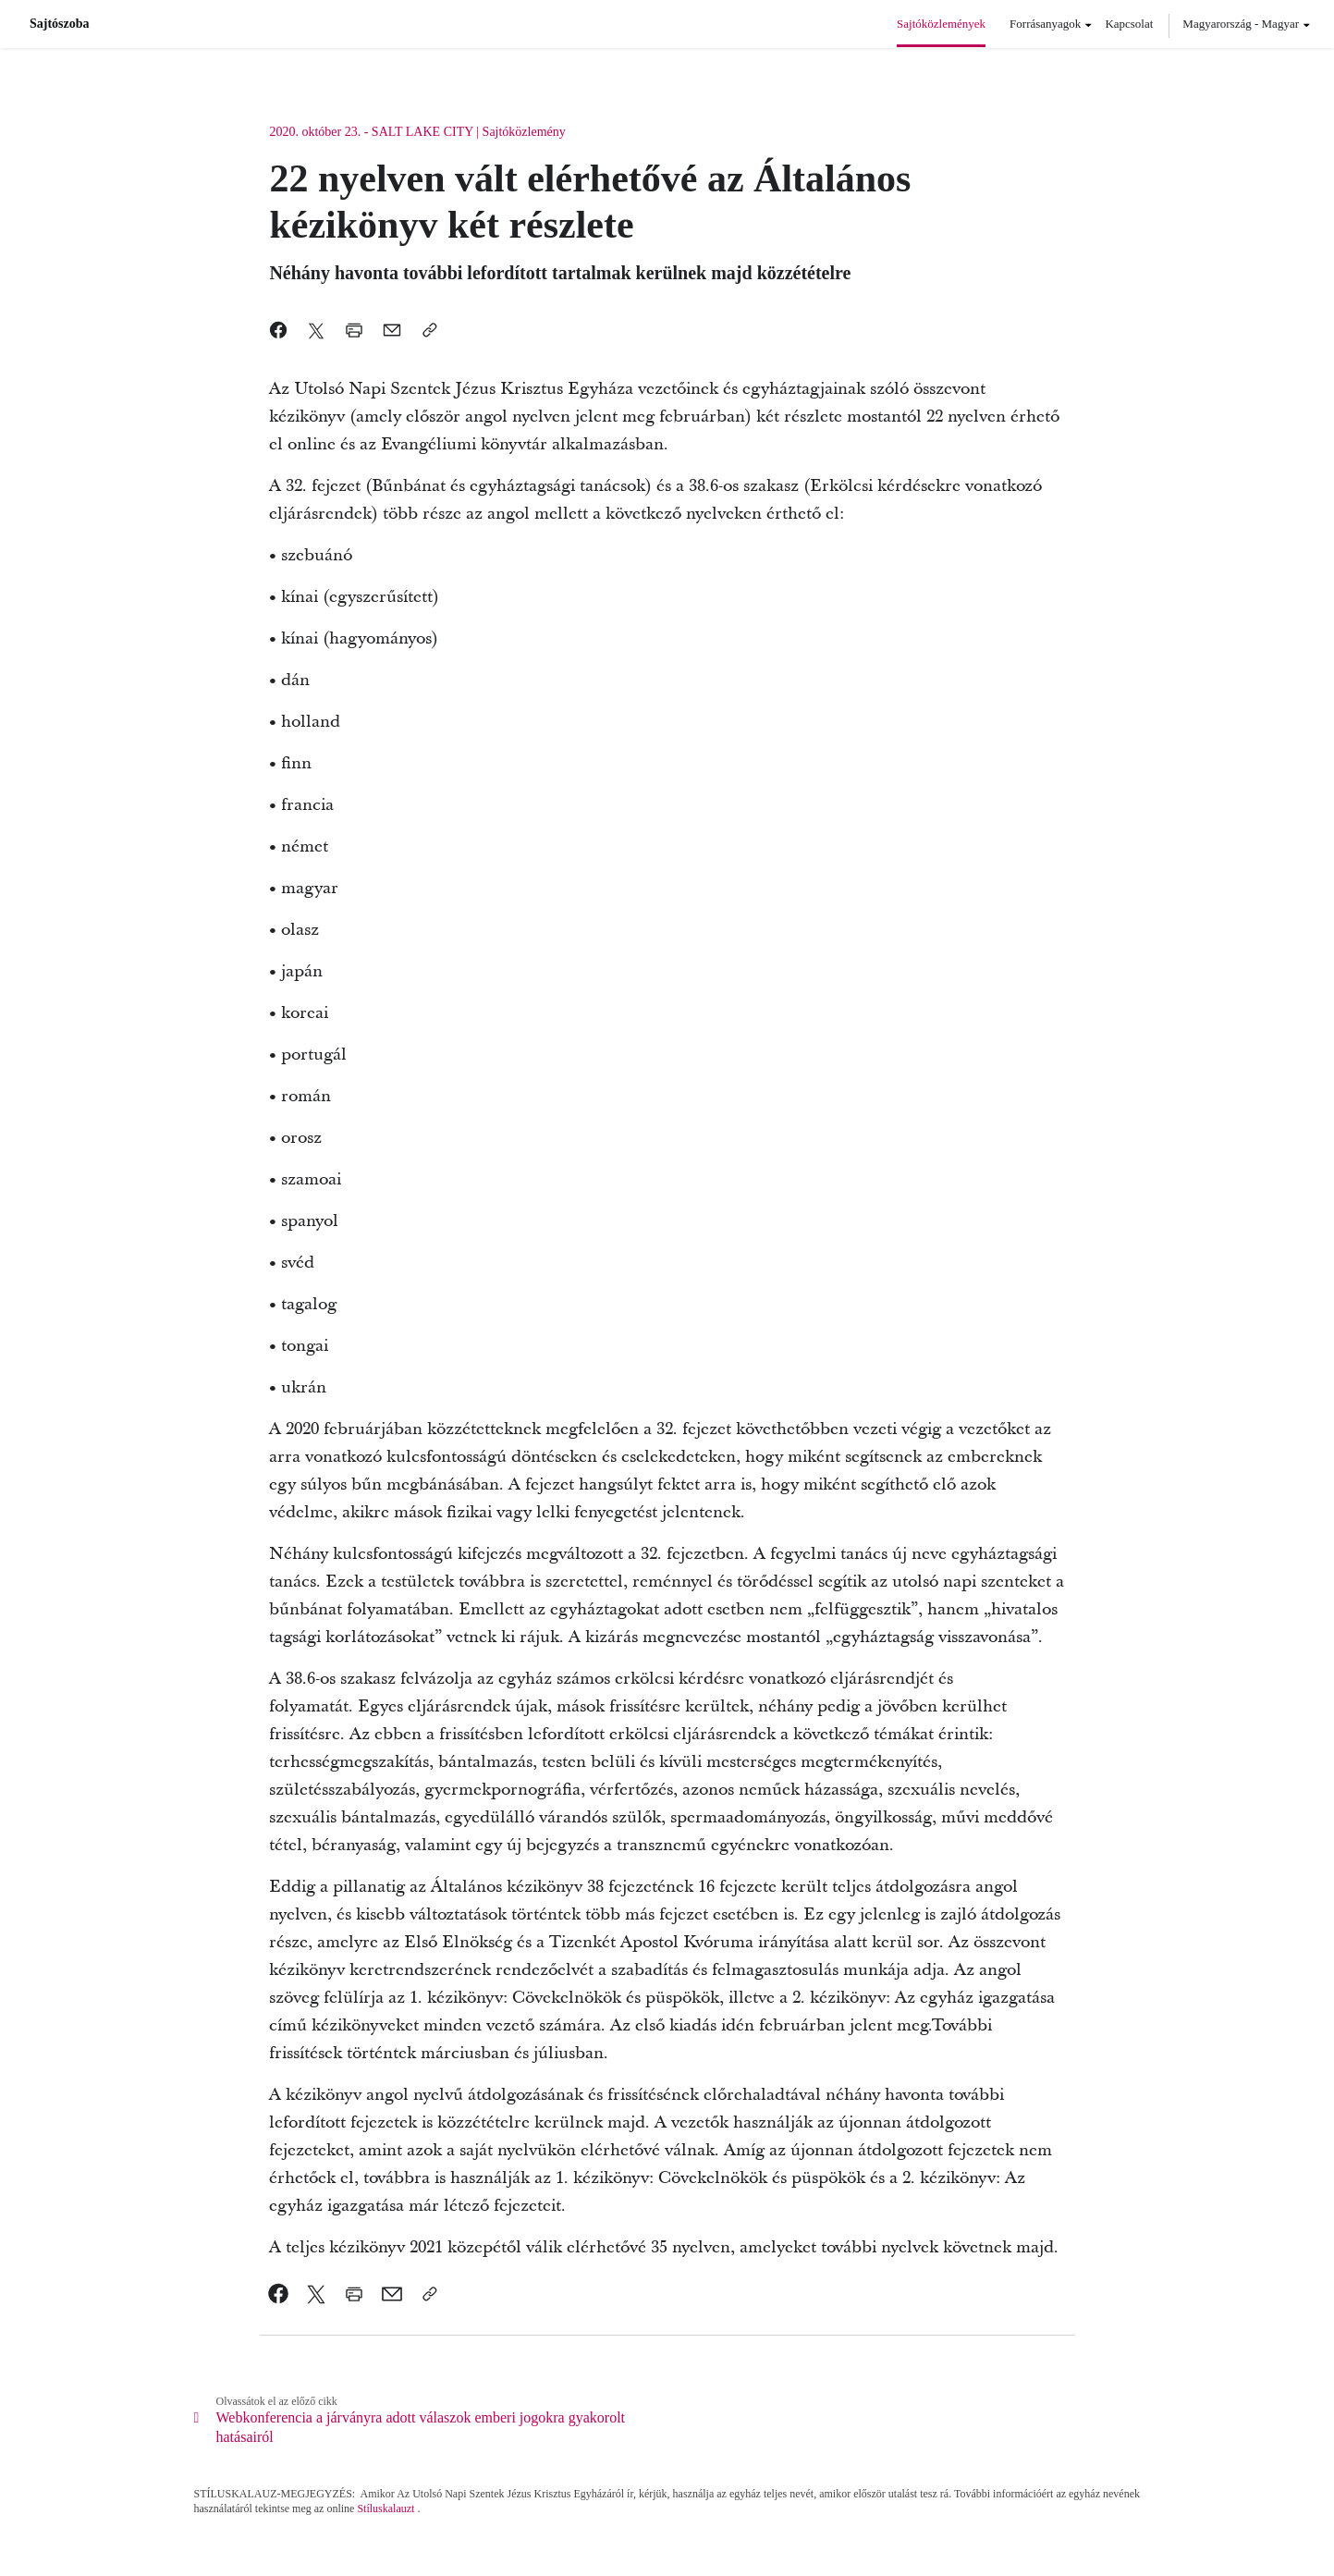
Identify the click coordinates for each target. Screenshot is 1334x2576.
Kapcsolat (1129, 24)
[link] (279, 2293)
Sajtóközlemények (941, 24)
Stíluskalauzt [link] (385, 2508)
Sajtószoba (60, 24)
